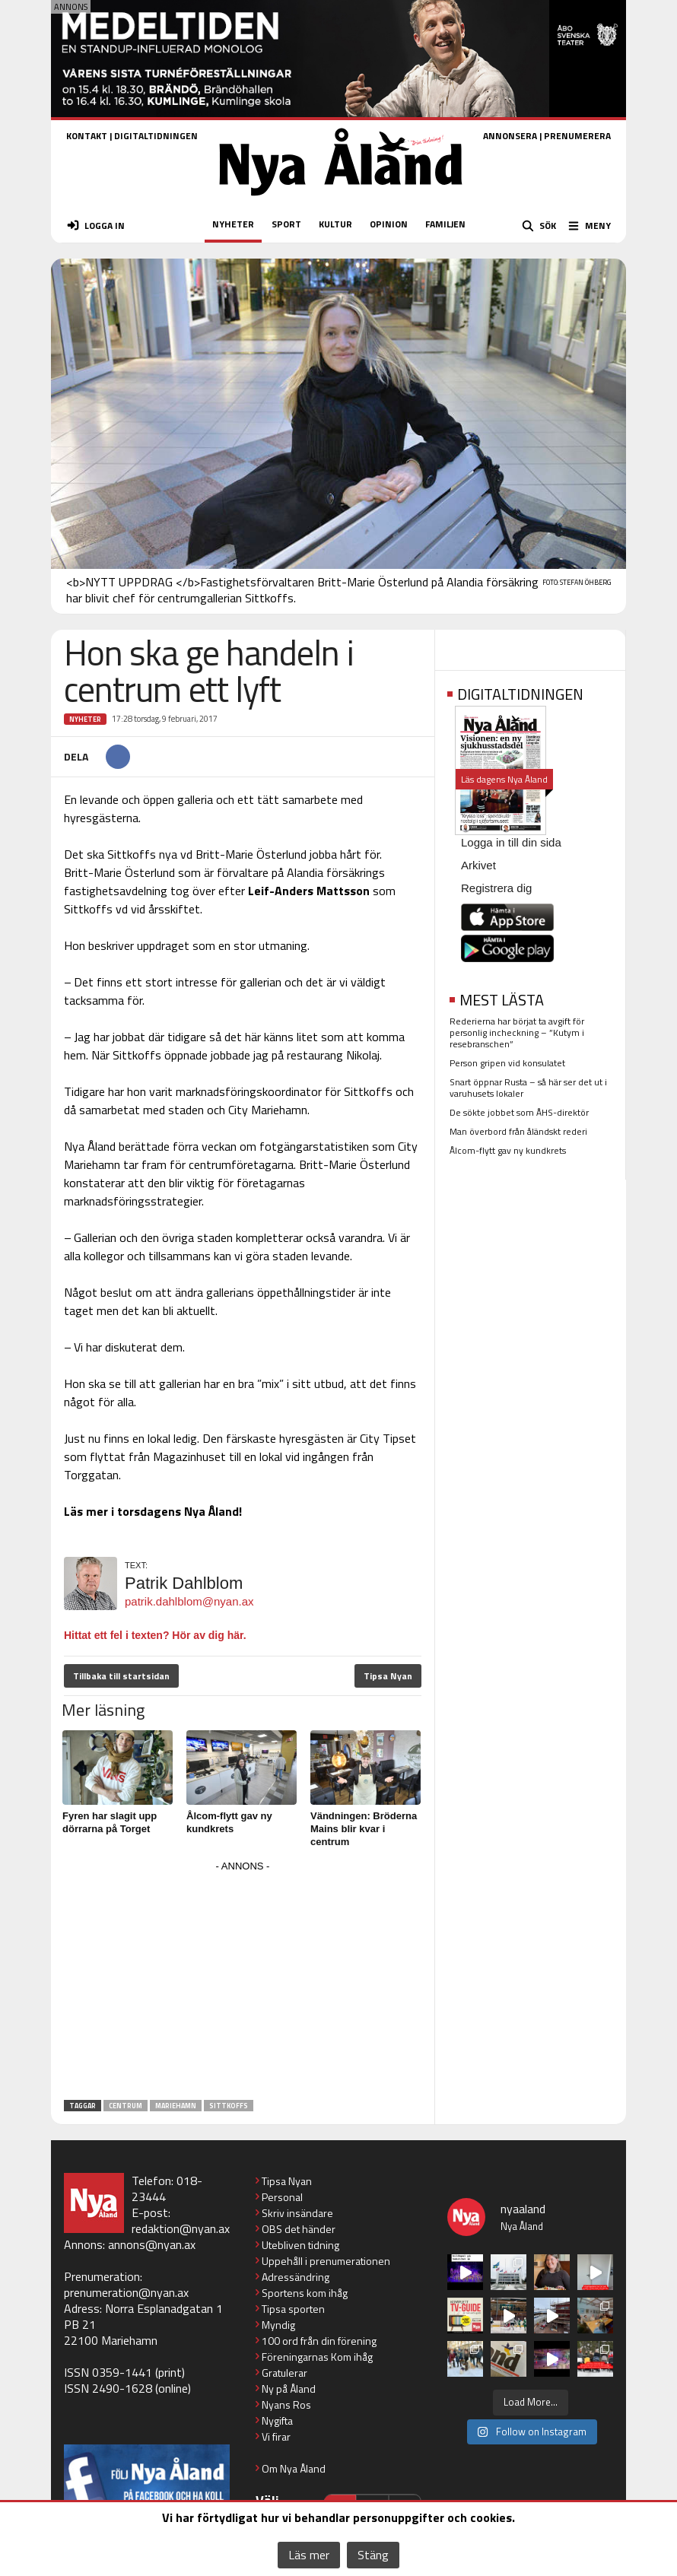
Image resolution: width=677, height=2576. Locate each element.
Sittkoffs (228, 2106)
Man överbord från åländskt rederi (518, 1131)
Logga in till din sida (511, 842)
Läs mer (308, 2555)
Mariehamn (175, 2106)
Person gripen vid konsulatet (507, 1063)
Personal (282, 2197)
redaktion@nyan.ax (181, 2228)
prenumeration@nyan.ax (126, 2292)
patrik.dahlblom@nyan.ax (189, 1601)
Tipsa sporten (293, 2309)
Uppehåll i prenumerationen (326, 2261)
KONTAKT (86, 136)
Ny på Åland (289, 2389)
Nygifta (277, 2420)
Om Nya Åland (294, 2468)
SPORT (286, 224)
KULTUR (335, 224)
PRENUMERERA (577, 136)
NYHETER (233, 224)
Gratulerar (284, 2373)
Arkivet (478, 865)
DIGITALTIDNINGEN (156, 136)
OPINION (389, 224)
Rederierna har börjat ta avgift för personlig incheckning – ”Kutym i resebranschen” (517, 1032)
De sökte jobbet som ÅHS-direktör (519, 1112)
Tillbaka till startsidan (121, 1676)
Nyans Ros (286, 2404)
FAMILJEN (445, 224)
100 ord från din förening (319, 2341)
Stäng (373, 2555)
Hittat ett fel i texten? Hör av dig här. (155, 1635)
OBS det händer (298, 2229)
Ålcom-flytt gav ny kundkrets (508, 1150)
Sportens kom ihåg (305, 2293)
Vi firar (276, 2436)
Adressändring (295, 2277)
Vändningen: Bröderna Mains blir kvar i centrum (363, 1828)
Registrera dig (496, 887)
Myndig (278, 2325)
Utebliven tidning (300, 2245)
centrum (125, 2106)
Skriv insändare (297, 2213)
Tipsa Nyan (388, 1676)
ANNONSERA (510, 136)
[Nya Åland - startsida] (340, 200)
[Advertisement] (242, 1982)
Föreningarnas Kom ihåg (317, 2357)
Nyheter (85, 719)
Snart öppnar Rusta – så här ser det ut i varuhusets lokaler (528, 1088)
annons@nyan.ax (151, 2244)
